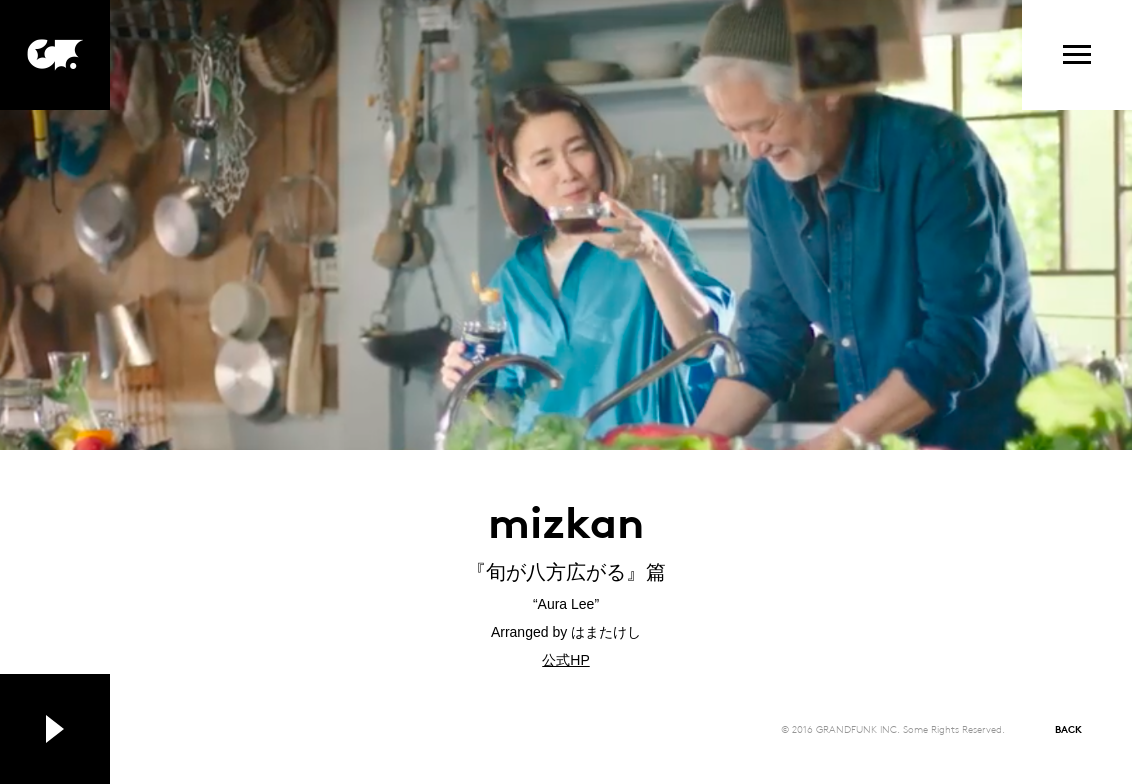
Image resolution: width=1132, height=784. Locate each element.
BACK (1068, 728)
